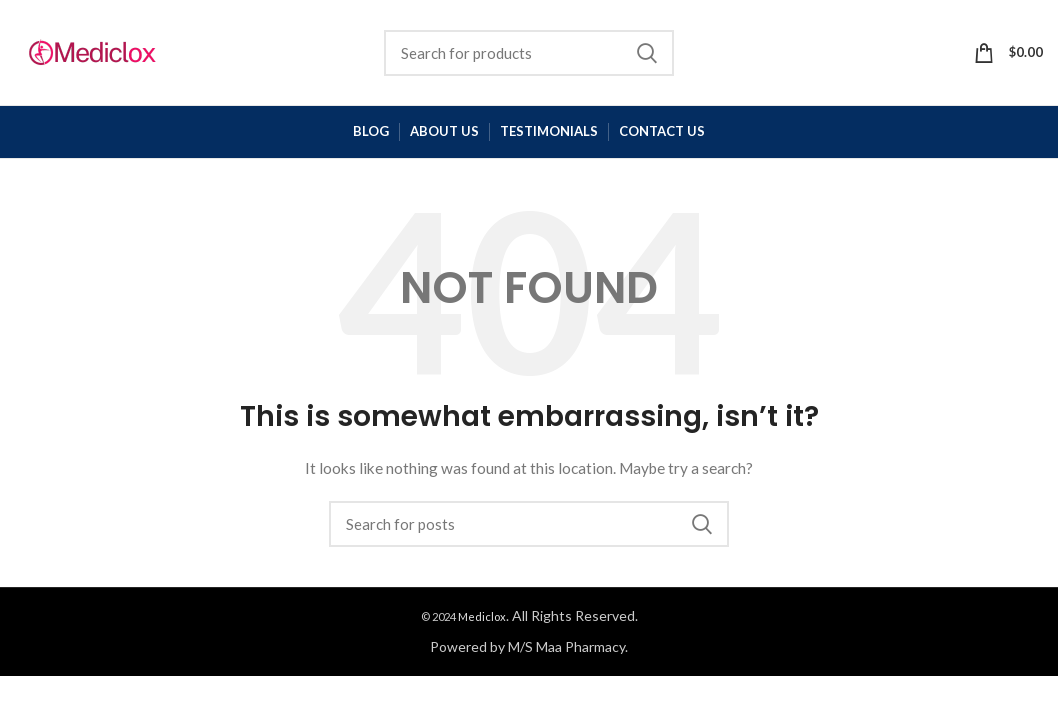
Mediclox (482, 616)
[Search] (529, 53)
